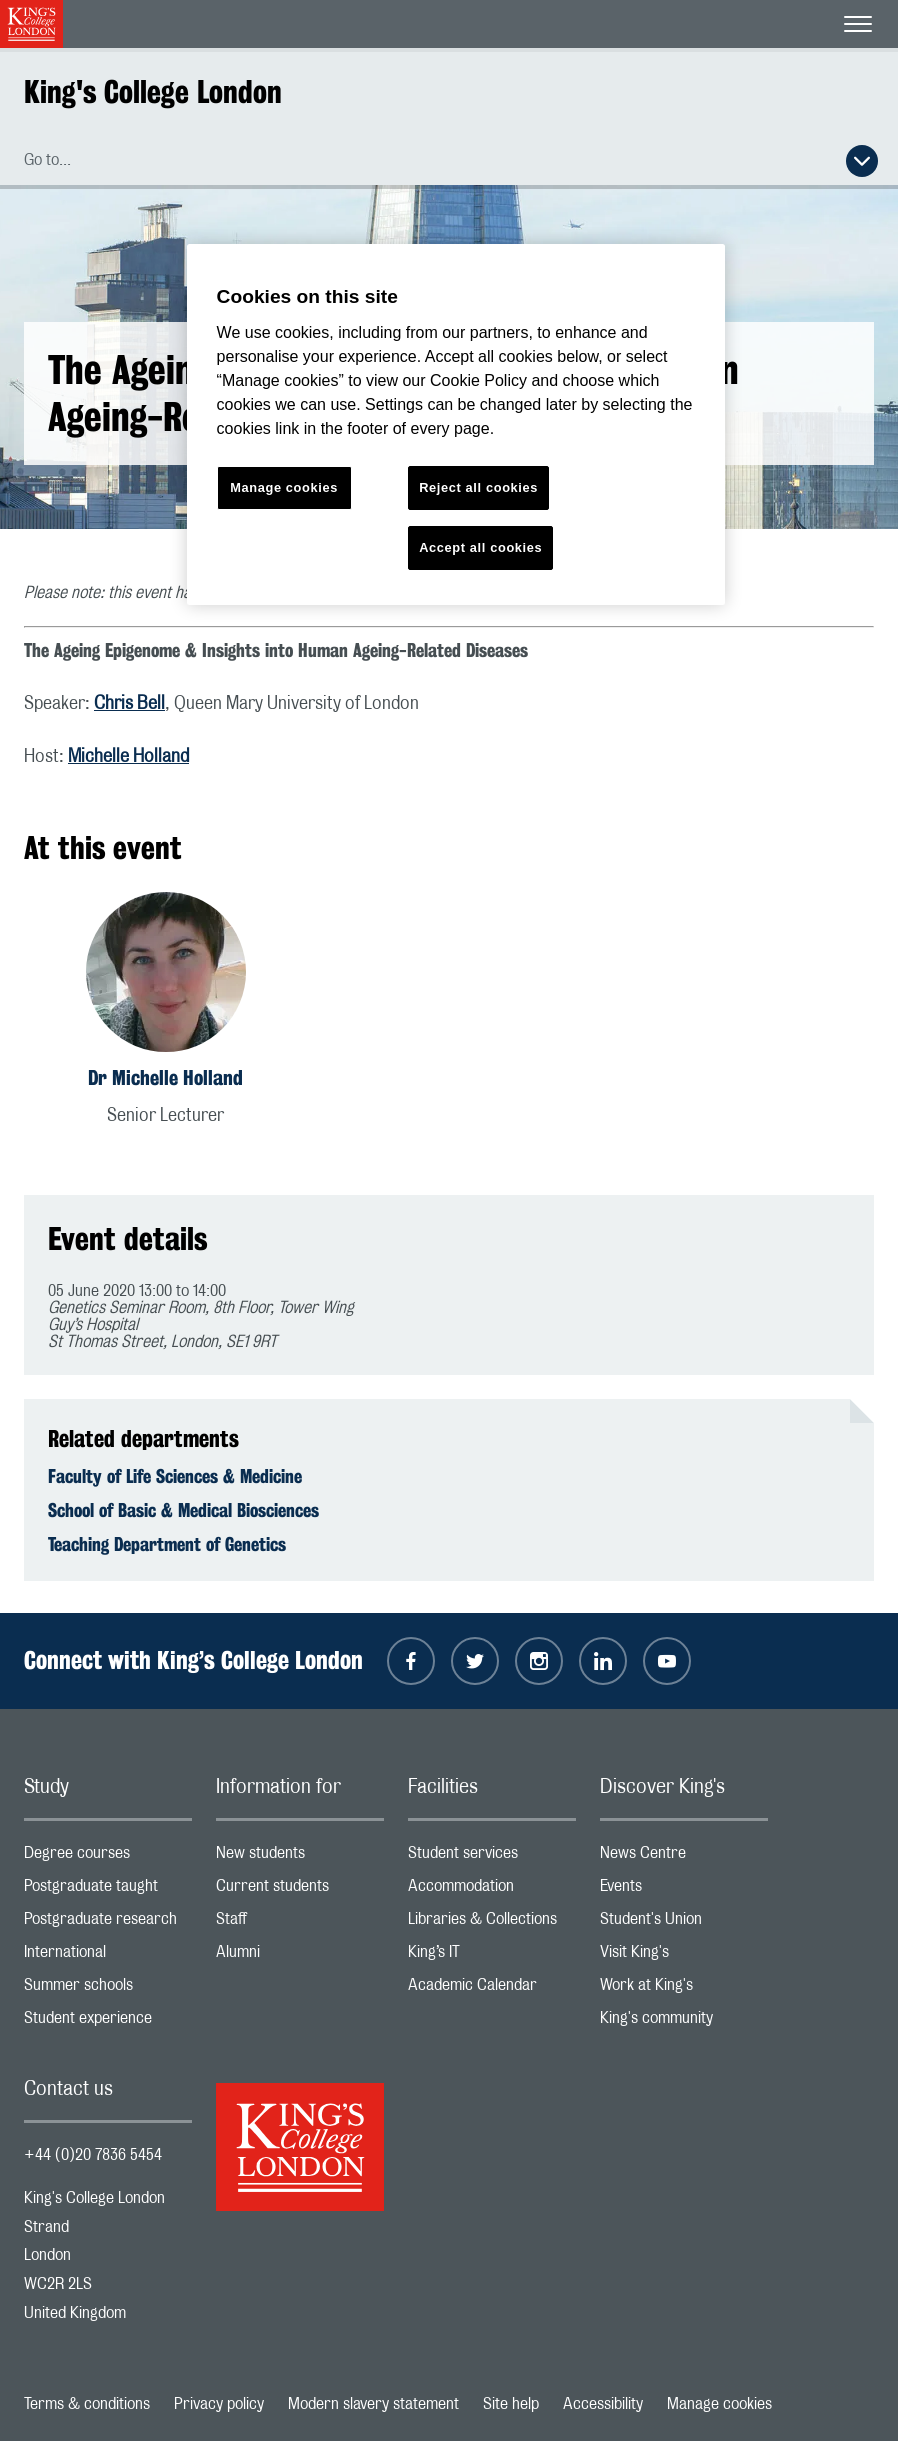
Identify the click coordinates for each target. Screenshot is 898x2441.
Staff (300, 1923)
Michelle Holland (128, 757)
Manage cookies (719, 2404)
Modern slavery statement (373, 2404)
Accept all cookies (480, 547)
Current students (300, 1890)
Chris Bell (129, 704)
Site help (511, 2404)
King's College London (153, 91)
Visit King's (684, 1956)
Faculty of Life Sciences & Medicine (175, 1476)
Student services (492, 1857)
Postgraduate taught (108, 1890)
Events (684, 1890)
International (108, 1956)
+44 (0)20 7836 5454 (93, 2155)
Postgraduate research (108, 1923)
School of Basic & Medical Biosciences (183, 1510)
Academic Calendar (492, 1989)
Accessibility (603, 2404)
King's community (684, 2022)
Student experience (108, 2022)
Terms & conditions (87, 2404)
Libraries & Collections (492, 1923)
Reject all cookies (478, 487)
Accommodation (492, 1890)
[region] (456, 424)
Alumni (300, 1956)
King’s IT (492, 1956)
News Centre (684, 1857)
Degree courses (108, 1857)
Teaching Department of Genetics (167, 1544)
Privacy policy (219, 2404)
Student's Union (684, 1923)
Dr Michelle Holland (165, 1077)
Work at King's (684, 1989)
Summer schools (108, 1989)
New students (300, 1857)
